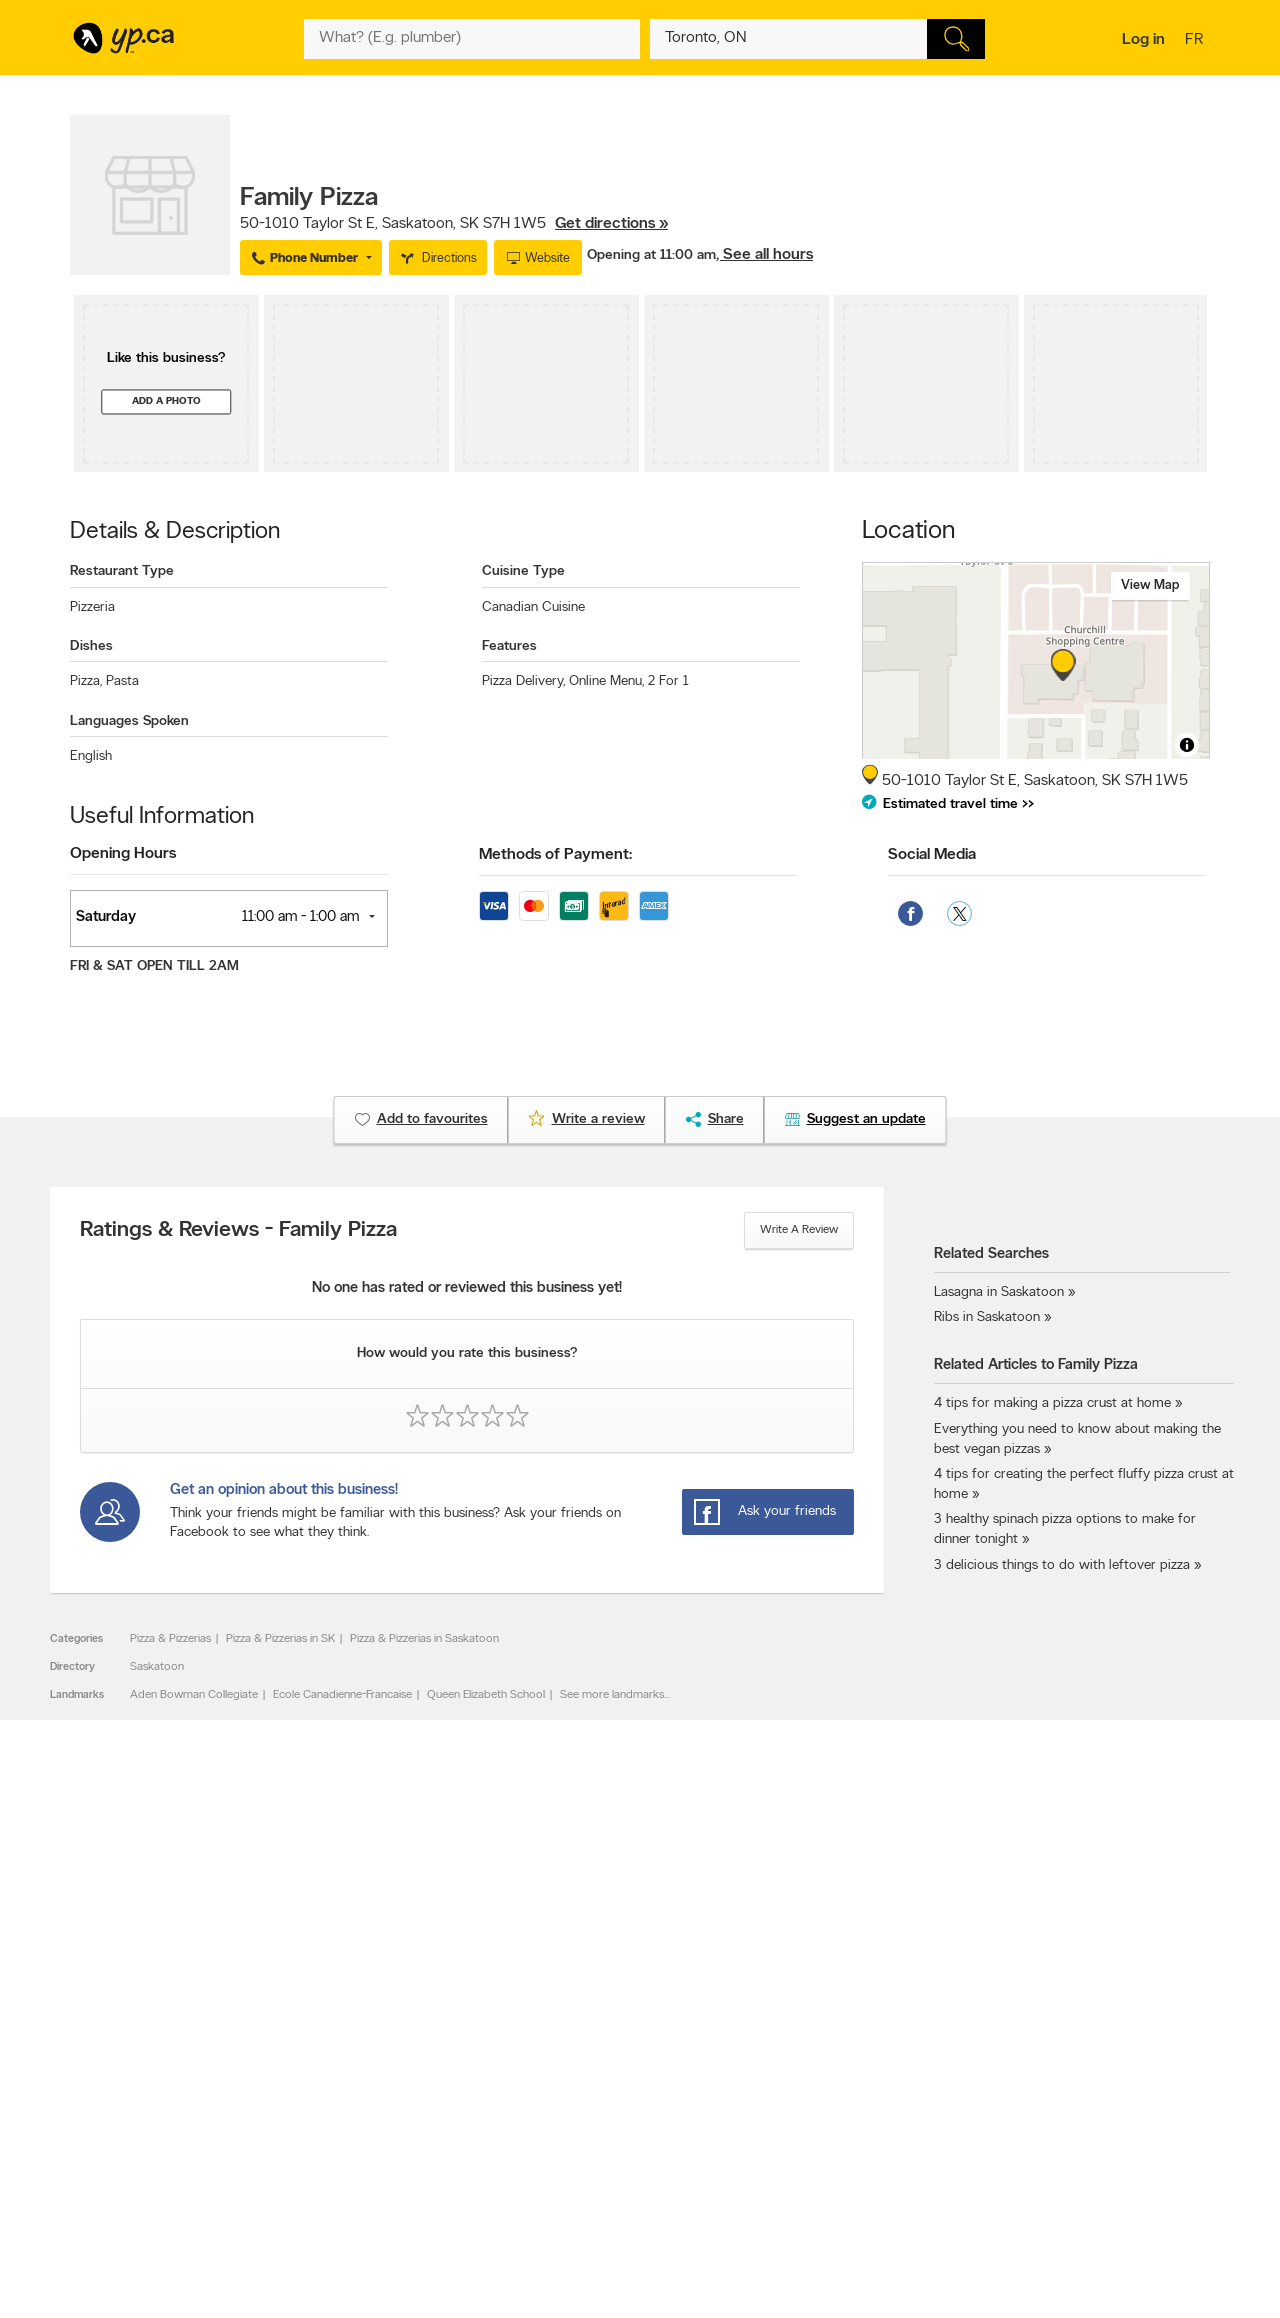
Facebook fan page (823, 2115)
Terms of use (350, 2166)
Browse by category (597, 2081)
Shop (588, 2186)
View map (1150, 585)
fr (1196, 41)
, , (454, 224)
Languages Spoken (129, 721)
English (91, 756)
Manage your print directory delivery (866, 2183)
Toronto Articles (586, 2149)
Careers (337, 2098)
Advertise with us (123, 2081)
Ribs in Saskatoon (987, 1317)
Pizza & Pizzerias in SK (280, 1639)
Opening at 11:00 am (651, 255)
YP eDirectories (812, 2149)
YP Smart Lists (582, 2166)
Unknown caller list (820, 2166)
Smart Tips (573, 2132)
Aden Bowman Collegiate (194, 1695)
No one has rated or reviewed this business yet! (467, 1288)
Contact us (1178, 1998)
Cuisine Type (523, 571)
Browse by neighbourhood (613, 2115)
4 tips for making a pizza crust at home (1052, 1403)
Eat (554, 2186)
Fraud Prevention (122, 2115)
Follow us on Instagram (832, 2132)
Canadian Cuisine (533, 607)
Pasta (122, 681)
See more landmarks (612, 1695)
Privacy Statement (364, 2149)
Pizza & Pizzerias (170, 1639)
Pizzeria (92, 607)
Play (625, 2186)
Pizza (86, 681)
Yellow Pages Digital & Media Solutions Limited (670, 2244)
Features (509, 646)
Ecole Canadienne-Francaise (342, 1695)
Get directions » (611, 224)
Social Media (932, 855)
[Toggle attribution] (1187, 745)
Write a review (799, 1230)
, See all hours (764, 255)
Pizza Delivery (523, 681)
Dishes (91, 646)
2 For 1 (668, 681)
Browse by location (594, 2098)
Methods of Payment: (555, 855)
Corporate (344, 2132)
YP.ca (293, 2244)
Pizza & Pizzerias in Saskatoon (424, 1639)
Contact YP (347, 2081)
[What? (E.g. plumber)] (472, 39)
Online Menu (606, 681)
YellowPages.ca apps (826, 2081)
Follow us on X (810, 2098)
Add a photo (166, 401)
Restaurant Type (122, 571)
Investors (341, 2115)
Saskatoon (157, 1667)
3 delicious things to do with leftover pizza (1062, 1565)
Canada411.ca (1037, 2081)
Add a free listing (122, 2098)
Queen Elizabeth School (486, 1695)
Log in (1143, 40)
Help (329, 2183)
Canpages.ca (1034, 2098)
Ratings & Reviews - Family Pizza (238, 1231)
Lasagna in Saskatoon (999, 1292)
